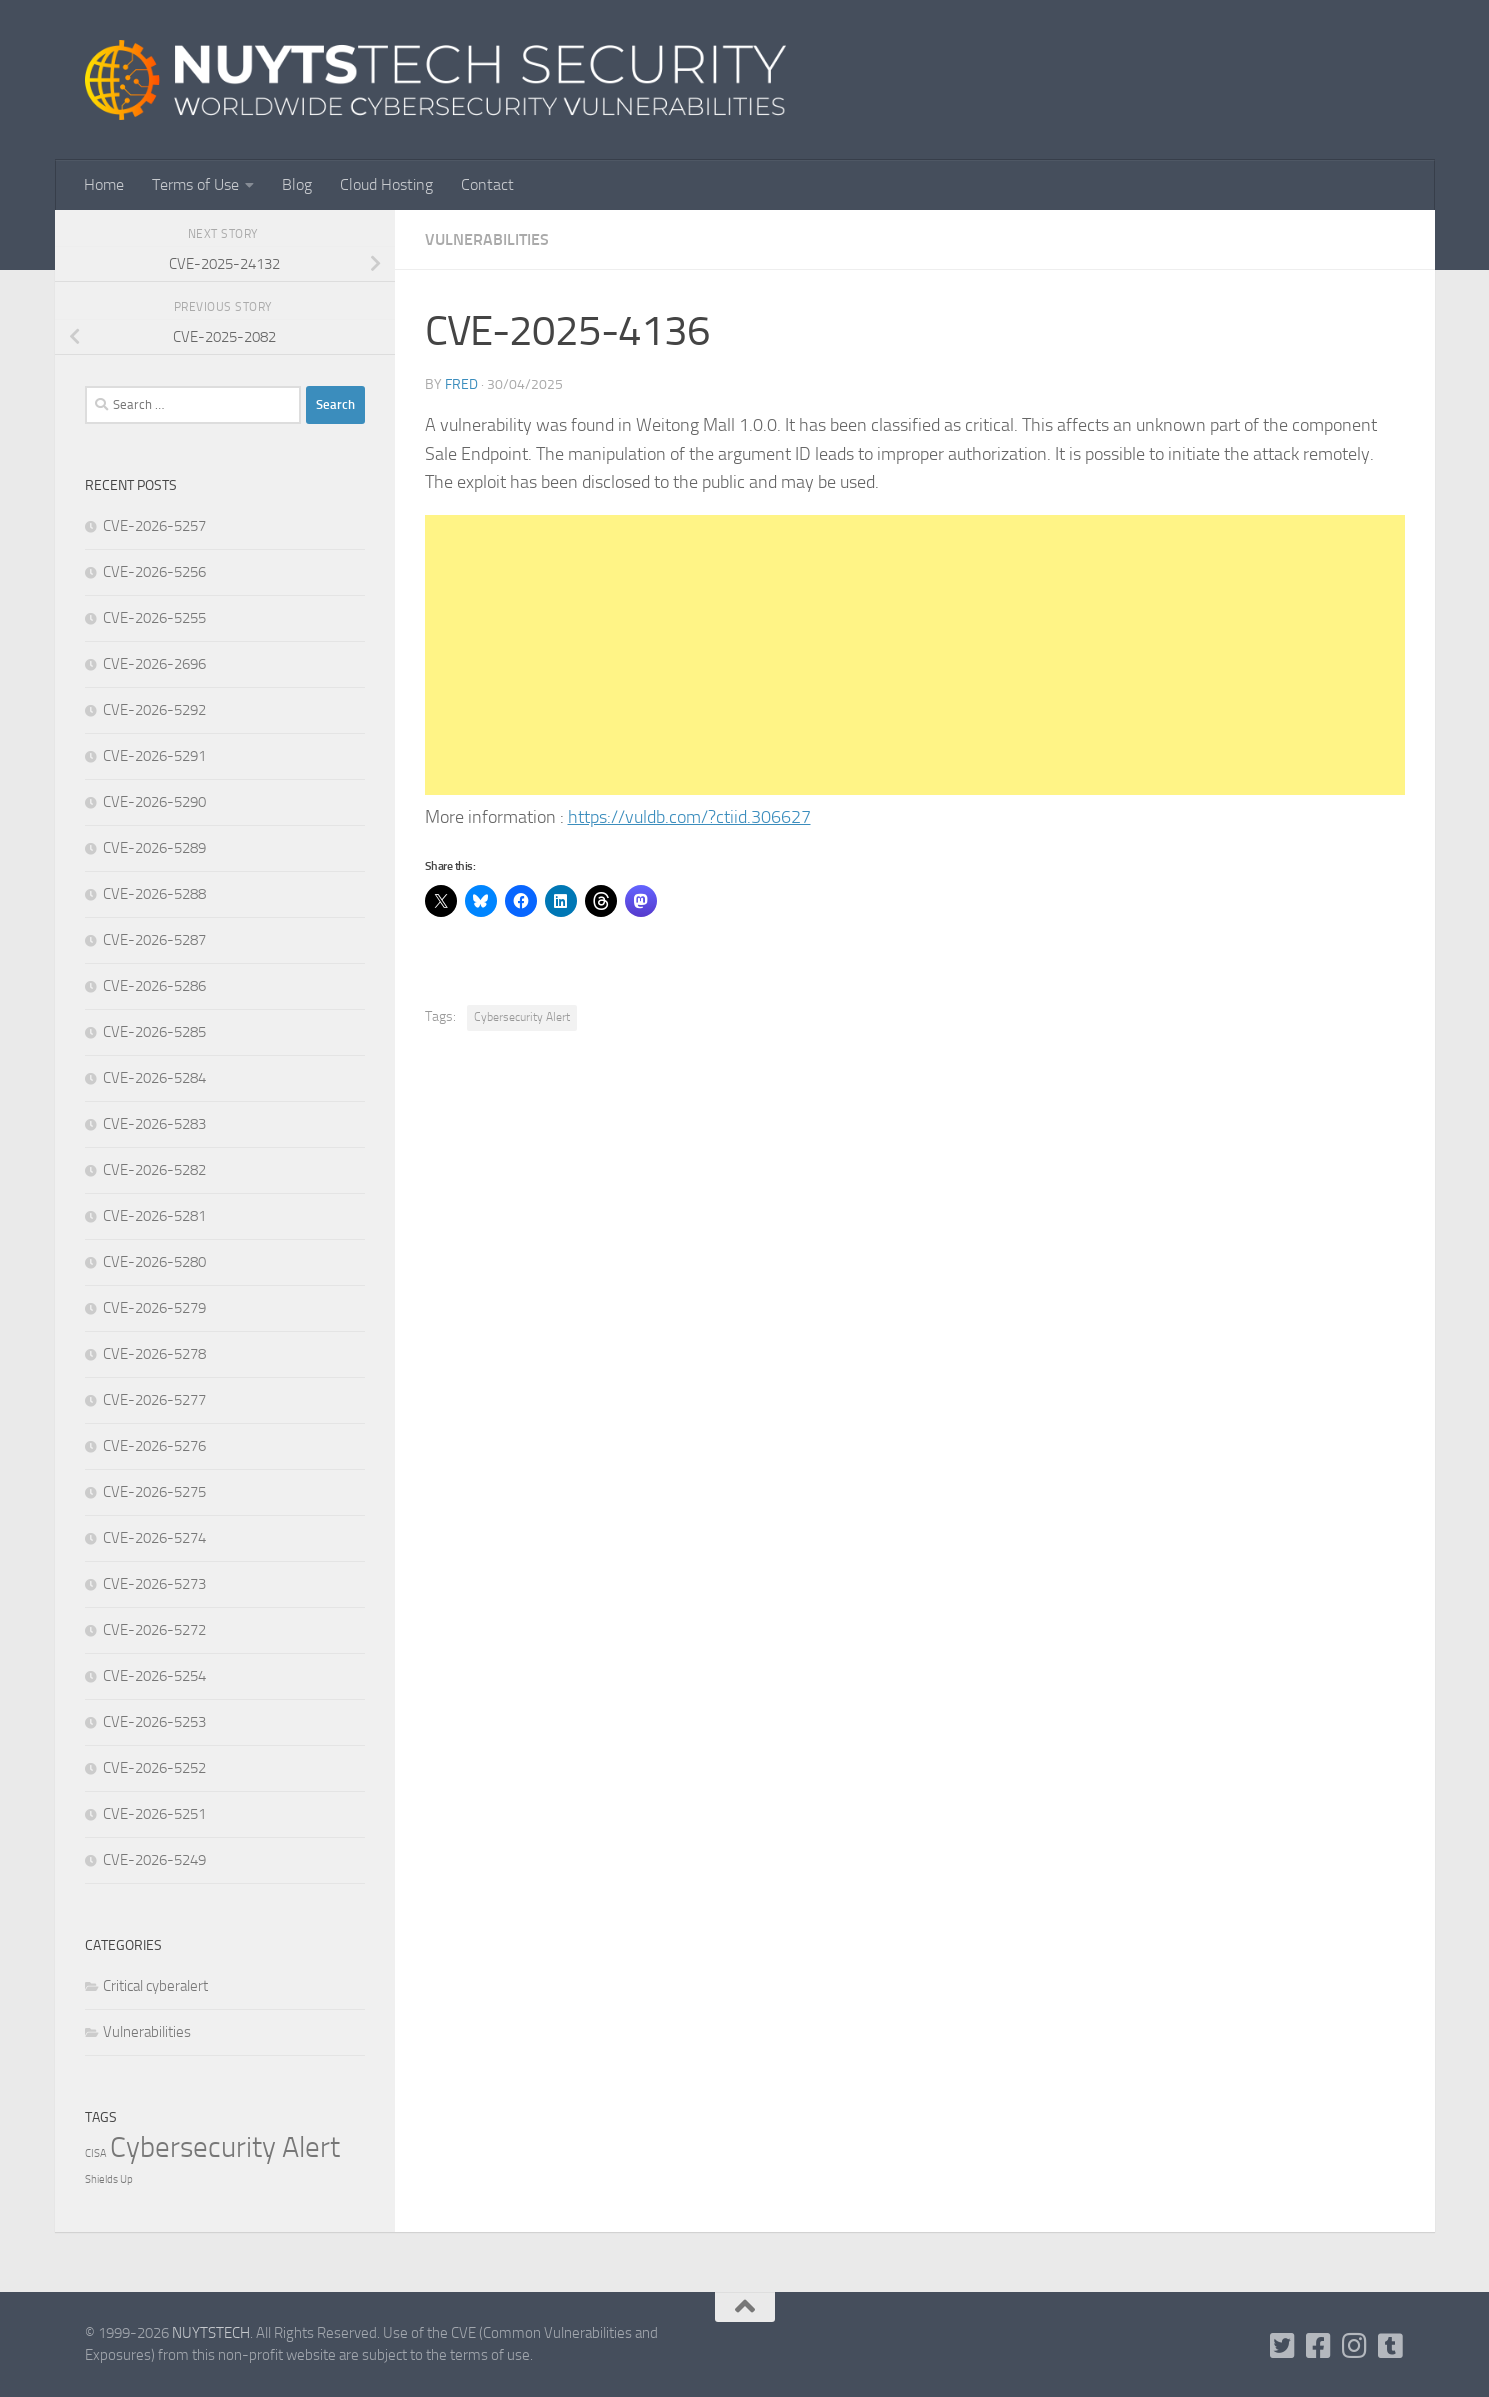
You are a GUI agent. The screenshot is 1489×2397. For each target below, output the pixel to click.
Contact (487, 184)
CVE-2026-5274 (154, 1538)
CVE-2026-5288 (154, 894)
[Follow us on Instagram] (1354, 2346)
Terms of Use (195, 184)
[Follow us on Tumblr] (1390, 2346)
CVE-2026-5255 (154, 618)
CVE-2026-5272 (154, 1630)
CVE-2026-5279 (154, 1308)
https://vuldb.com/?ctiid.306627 (689, 817)
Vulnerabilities (487, 239)
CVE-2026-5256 (154, 572)
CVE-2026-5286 (154, 986)
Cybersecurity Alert (522, 1017)
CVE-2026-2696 (154, 664)
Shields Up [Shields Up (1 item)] (109, 2179)
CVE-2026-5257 (154, 526)
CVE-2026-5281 (154, 1216)
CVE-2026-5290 (154, 802)
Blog (297, 184)
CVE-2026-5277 (154, 1400)
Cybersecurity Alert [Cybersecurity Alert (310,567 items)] (225, 2147)
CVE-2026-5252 (154, 1768)
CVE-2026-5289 (154, 848)
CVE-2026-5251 (154, 1814)
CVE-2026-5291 (154, 756)
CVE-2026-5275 (154, 1492)
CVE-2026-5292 (154, 710)
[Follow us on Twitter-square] (1282, 2346)
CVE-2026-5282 (154, 1170)
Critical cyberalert (155, 1986)
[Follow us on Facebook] (1318, 2346)
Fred (461, 384)
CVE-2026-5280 (154, 1262)
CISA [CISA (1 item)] (96, 2153)
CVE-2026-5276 (154, 1446)
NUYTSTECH (211, 2333)
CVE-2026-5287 (154, 940)
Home (104, 184)
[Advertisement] (915, 655)
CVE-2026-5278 (154, 1354)
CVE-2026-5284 (154, 1078)
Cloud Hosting (386, 184)
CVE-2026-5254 (154, 1676)
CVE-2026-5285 (154, 1032)
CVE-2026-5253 (154, 1722)
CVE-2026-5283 (154, 1124)
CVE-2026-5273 (154, 1584)
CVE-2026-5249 (154, 1860)
